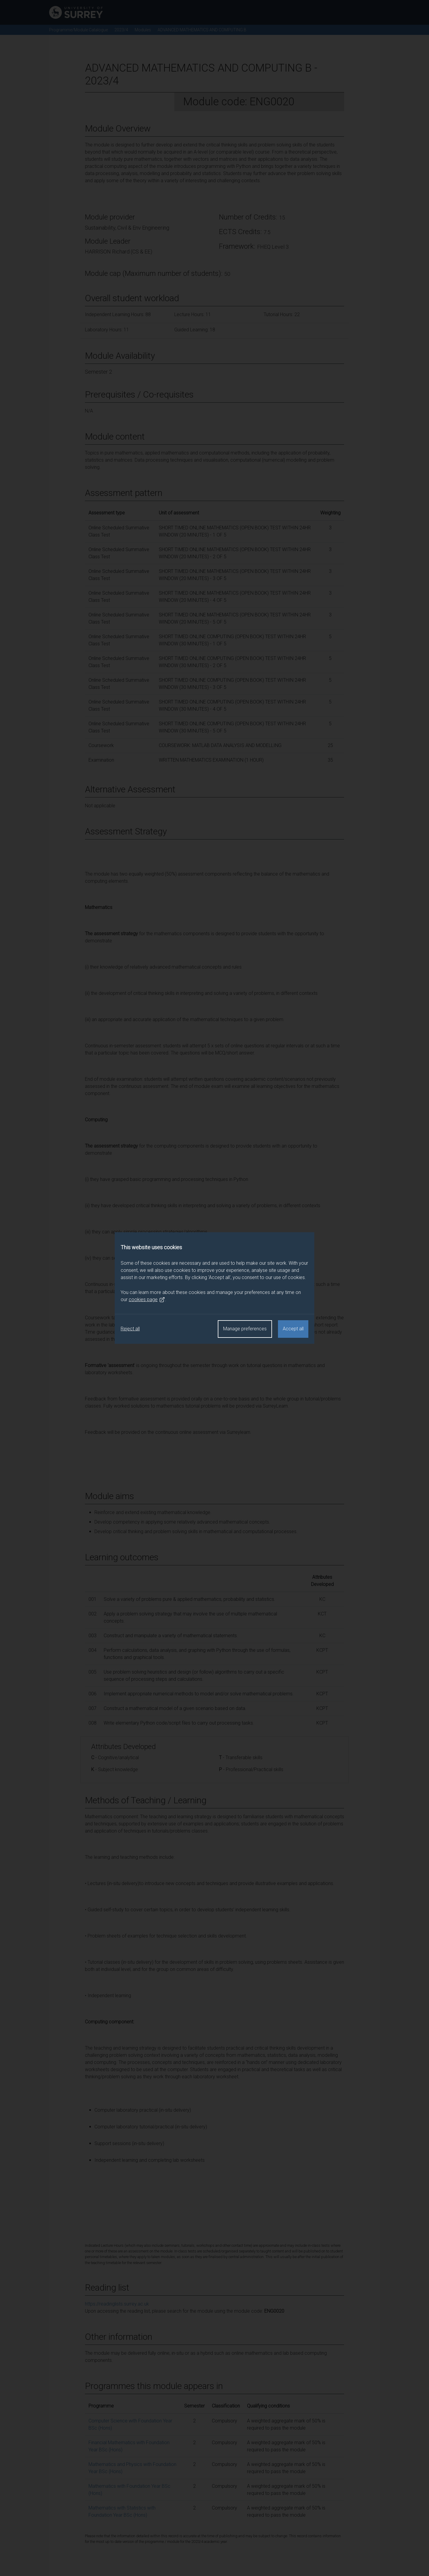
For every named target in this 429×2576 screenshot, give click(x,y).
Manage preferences (245, 1329)
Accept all (293, 1329)
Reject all (130, 1329)
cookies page (147, 1300)
